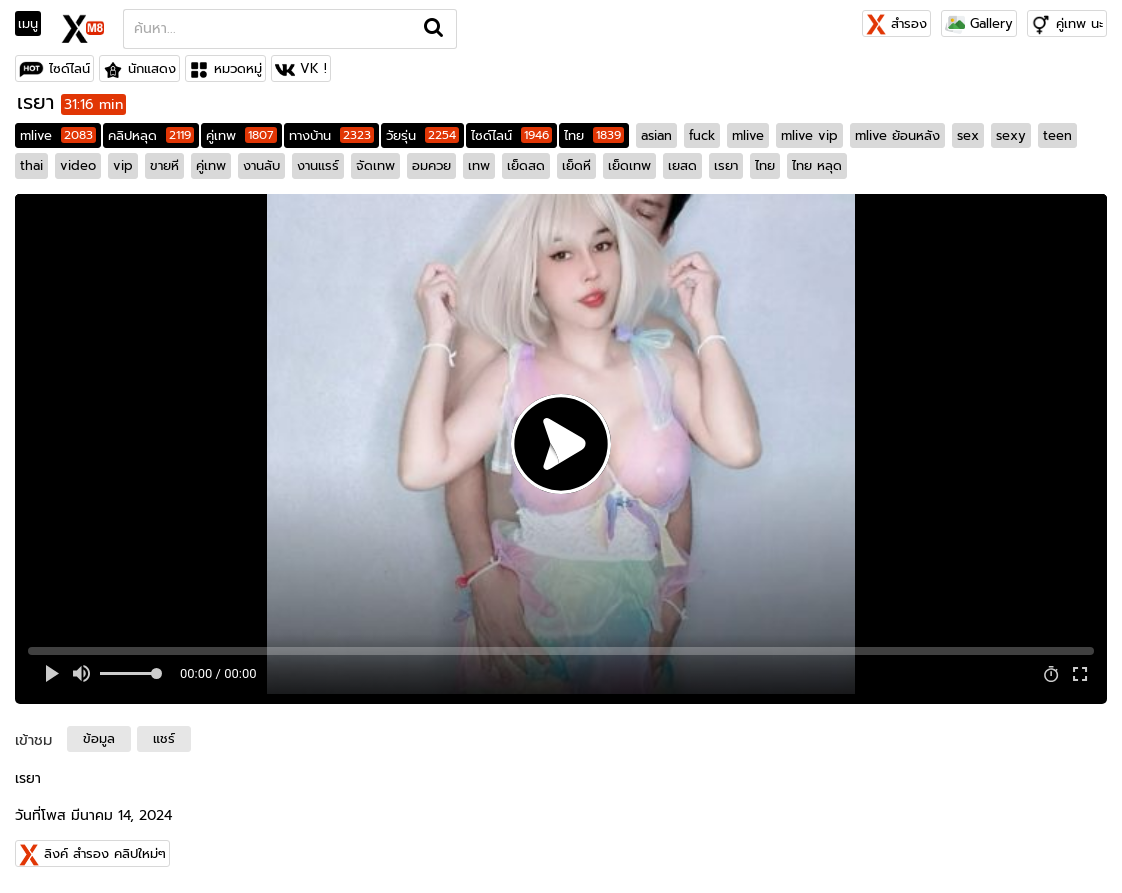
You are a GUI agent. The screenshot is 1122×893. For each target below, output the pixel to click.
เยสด (682, 165)
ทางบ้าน (331, 135)
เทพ (479, 165)
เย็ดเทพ (629, 165)
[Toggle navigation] (34, 24)
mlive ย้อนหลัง (897, 135)
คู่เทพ (241, 135)
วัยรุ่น (422, 135)
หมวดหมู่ (238, 68)
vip (123, 165)
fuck (702, 135)
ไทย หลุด (817, 165)
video (78, 165)
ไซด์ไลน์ (69, 68)
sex (968, 135)
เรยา (726, 165)
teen (1057, 135)
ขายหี (164, 165)
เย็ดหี (576, 165)
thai (31, 165)
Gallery (979, 23)
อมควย (431, 165)
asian (656, 135)
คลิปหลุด (151, 135)
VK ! (313, 68)
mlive (58, 135)
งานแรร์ (318, 165)
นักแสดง (152, 68)
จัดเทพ (375, 165)
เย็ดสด (526, 165)
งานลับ (261, 165)
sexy (1011, 135)
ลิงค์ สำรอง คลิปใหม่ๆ (105, 853)
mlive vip (809, 135)
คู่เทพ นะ (1079, 23)
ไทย (594, 135)
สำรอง (896, 23)
